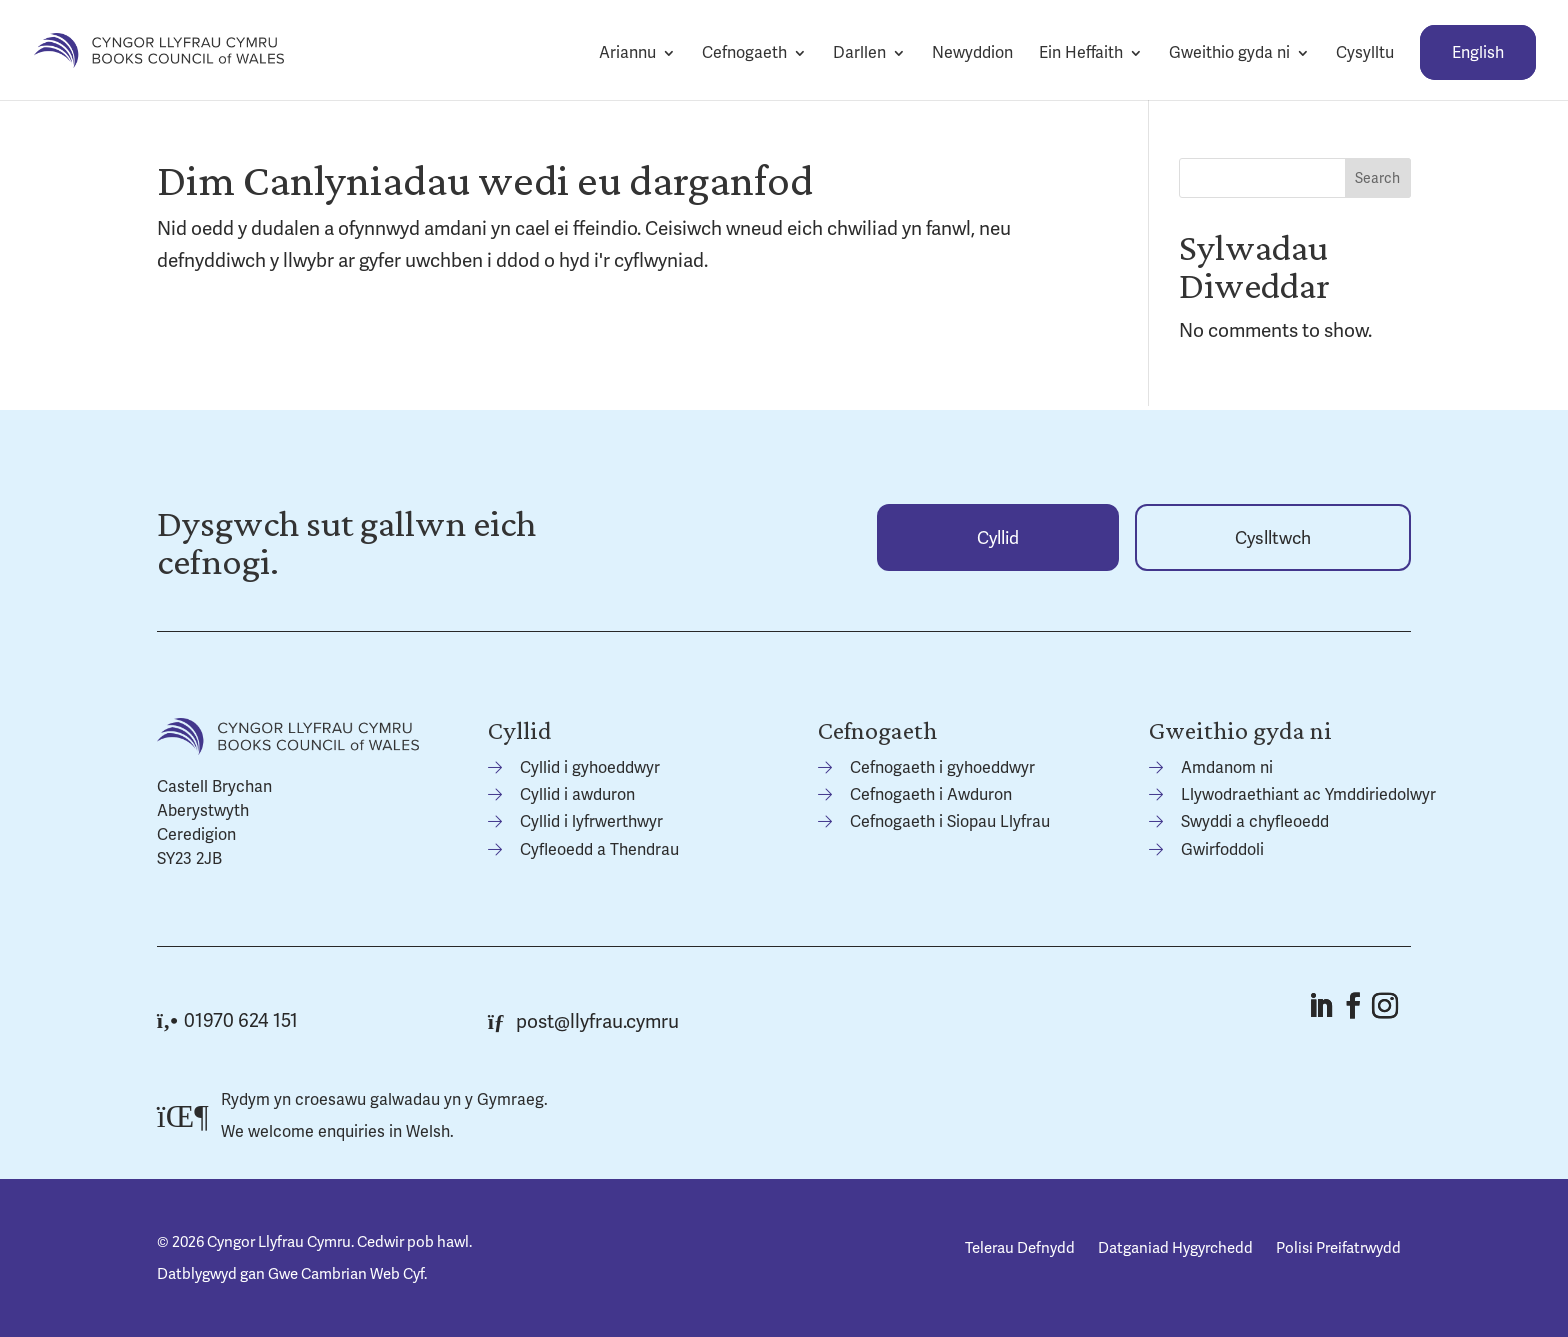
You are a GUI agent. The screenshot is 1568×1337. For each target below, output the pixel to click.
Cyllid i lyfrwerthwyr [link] (591, 821)
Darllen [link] (859, 52)
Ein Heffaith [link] (1081, 52)
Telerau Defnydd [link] (1020, 1248)
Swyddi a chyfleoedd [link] (1255, 821)
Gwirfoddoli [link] (1222, 849)
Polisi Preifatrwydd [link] (1338, 1248)
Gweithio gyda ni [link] (1229, 52)
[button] (1320, 1006)
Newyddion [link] (972, 52)
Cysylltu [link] (1365, 52)
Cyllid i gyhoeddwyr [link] (590, 767)
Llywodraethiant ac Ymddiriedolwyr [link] (1308, 794)
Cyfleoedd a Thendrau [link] (599, 849)
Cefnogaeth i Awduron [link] (931, 794)
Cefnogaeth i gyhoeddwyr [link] (942, 767)
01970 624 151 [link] (227, 1020)
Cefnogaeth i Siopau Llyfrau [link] (950, 821)
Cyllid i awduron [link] (577, 794)
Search (1377, 178)
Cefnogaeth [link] (744, 52)
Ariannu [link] (627, 52)
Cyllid (998, 537)
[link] (159, 48)
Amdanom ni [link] (1227, 767)
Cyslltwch (1273, 537)
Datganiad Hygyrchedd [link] (1175, 1248)
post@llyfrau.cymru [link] (584, 1021)
